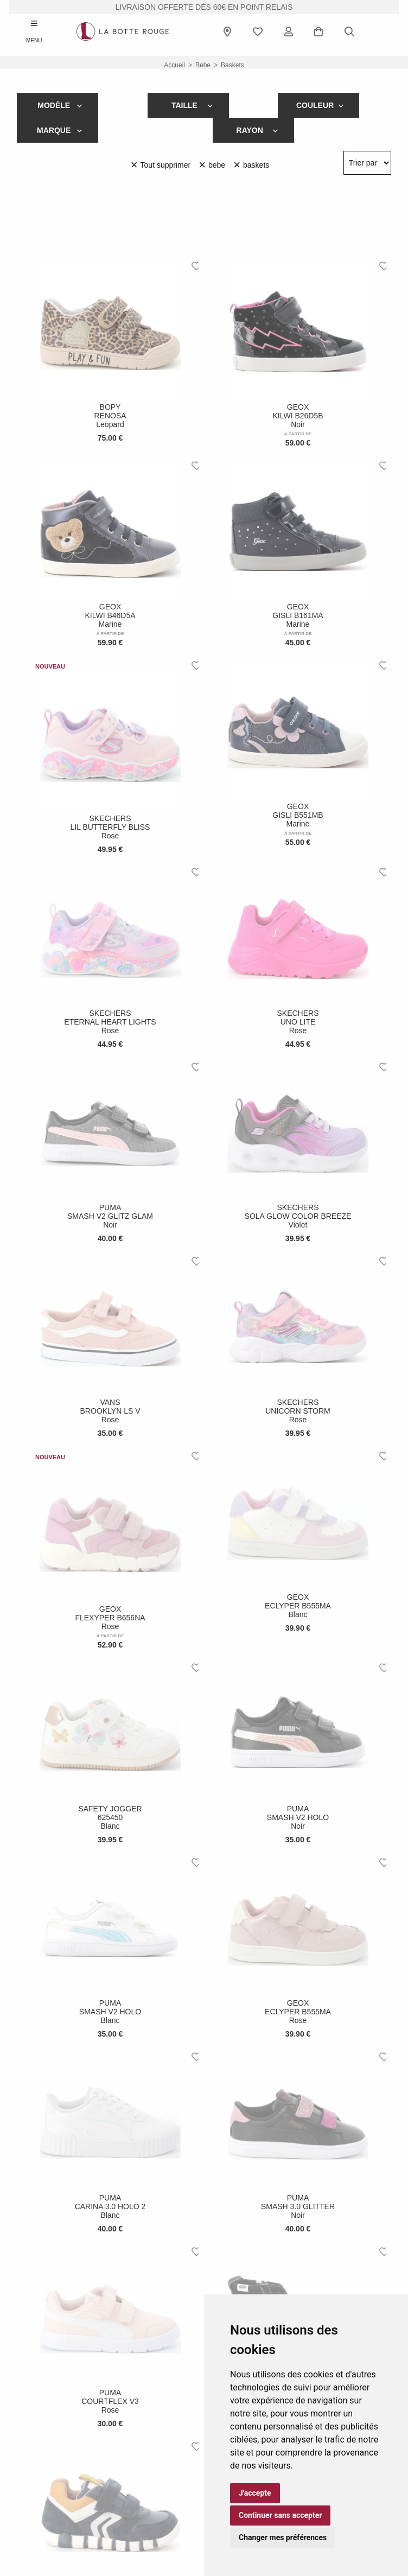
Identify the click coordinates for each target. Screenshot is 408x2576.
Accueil (174, 65)
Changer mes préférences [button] (283, 2537)
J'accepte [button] (255, 2493)
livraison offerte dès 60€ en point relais (203, 7)
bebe (203, 65)
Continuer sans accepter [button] (280, 2515)
